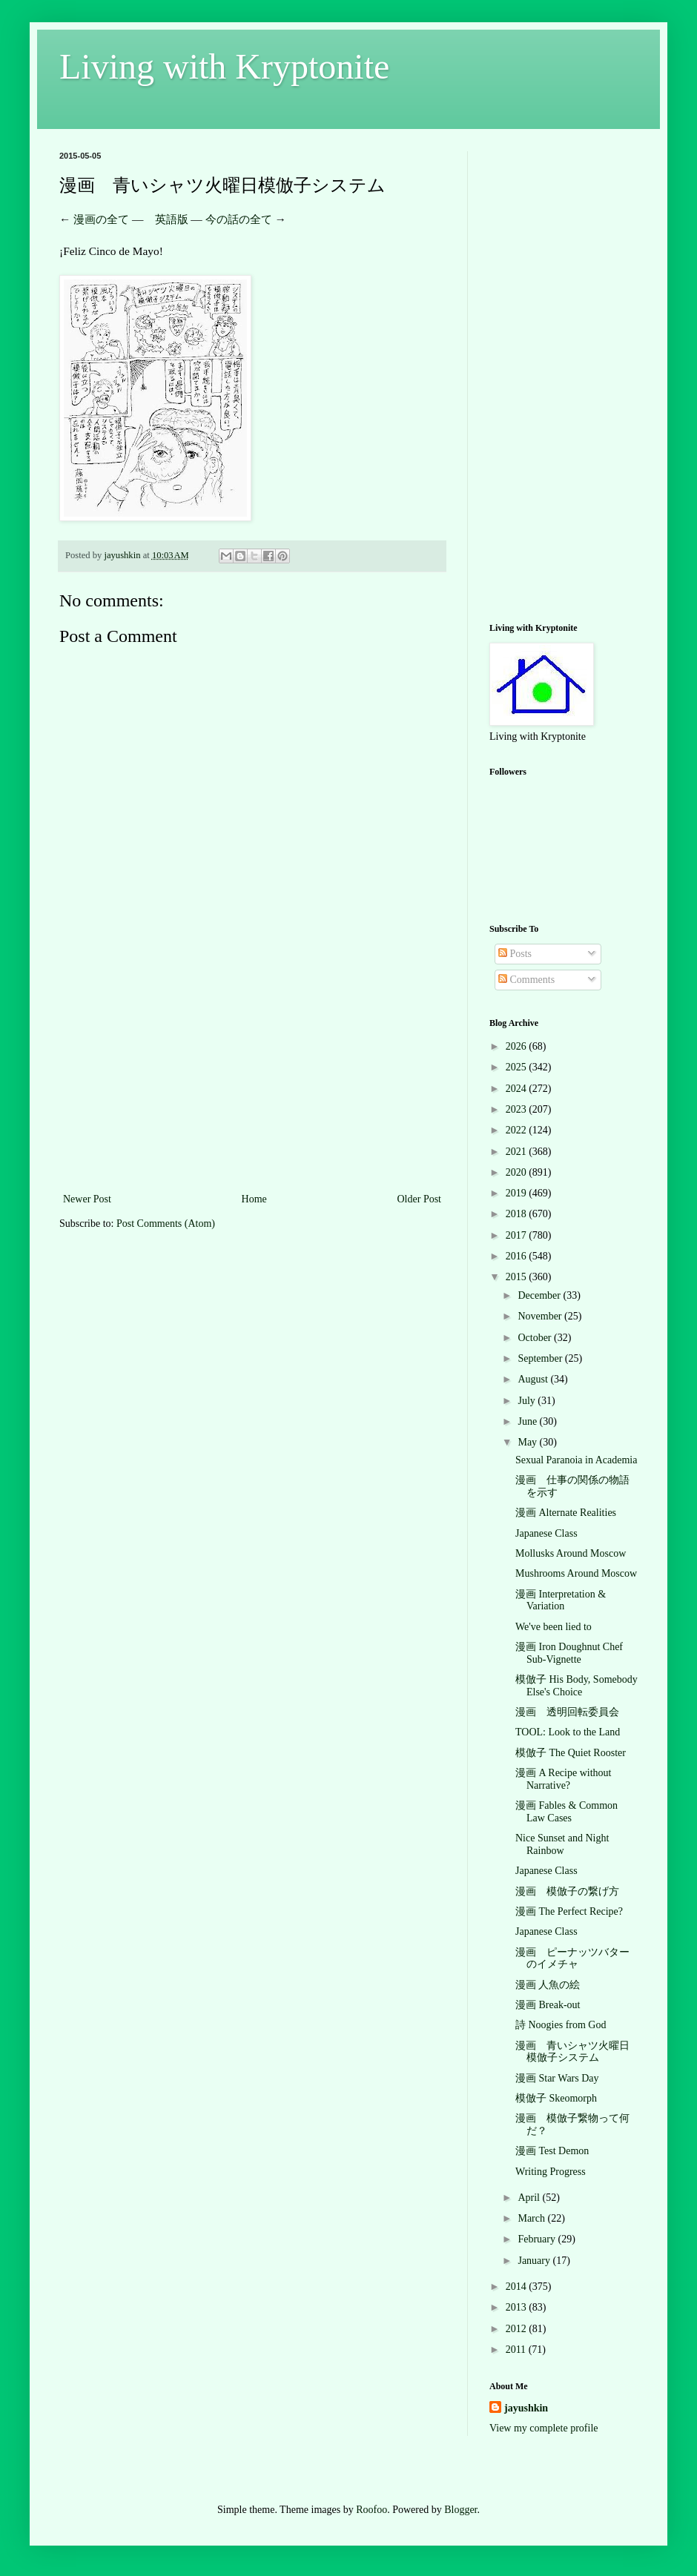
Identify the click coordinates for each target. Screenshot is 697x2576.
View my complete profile (543, 2428)
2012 (517, 2328)
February (538, 2239)
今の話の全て (238, 219)
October (536, 1337)
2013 (517, 2307)
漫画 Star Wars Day (557, 2078)
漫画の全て (101, 219)
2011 (517, 2349)
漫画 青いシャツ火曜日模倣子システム (572, 2052)
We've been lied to (553, 1626)
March (532, 2218)
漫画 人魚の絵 (548, 1984)
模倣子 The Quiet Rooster (570, 1752)
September (541, 1358)
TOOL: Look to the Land (567, 1732)
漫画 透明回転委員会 (567, 1712)
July (528, 1400)
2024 (517, 1088)
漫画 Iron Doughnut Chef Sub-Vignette (569, 1653)
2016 (517, 1256)
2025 (517, 1067)
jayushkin (526, 2408)
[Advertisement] (252, 1078)
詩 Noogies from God (561, 2024)
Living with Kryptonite (224, 66)
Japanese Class (546, 1533)
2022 (517, 1130)
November (541, 1316)
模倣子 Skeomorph (556, 2098)
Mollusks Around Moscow (570, 1553)
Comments (526, 979)
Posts (515, 953)
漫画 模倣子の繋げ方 (567, 1891)
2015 (517, 1276)
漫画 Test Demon (552, 2150)
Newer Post (87, 1199)
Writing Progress (550, 2171)
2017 (517, 1235)
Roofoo (371, 2509)
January (535, 2260)
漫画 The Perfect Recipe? (569, 1911)
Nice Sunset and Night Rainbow (562, 1844)
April (530, 2197)
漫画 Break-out (547, 2004)
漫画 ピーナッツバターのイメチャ (572, 1958)
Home (254, 1199)
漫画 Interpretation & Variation (560, 1600)
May (528, 1442)
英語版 (171, 219)
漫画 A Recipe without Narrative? (563, 1779)
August (534, 1379)
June (528, 1421)
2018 (517, 1213)
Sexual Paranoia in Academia (576, 1460)
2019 (517, 1193)
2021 (517, 1151)
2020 (517, 1172)
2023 (517, 1109)
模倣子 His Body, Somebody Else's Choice (576, 1686)
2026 (517, 1046)
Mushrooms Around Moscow (576, 1573)
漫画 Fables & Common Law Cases (566, 1812)
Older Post (419, 1199)
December (540, 1295)
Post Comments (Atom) (165, 1223)
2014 (517, 2286)
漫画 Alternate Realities (565, 1512)
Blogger (460, 2509)
